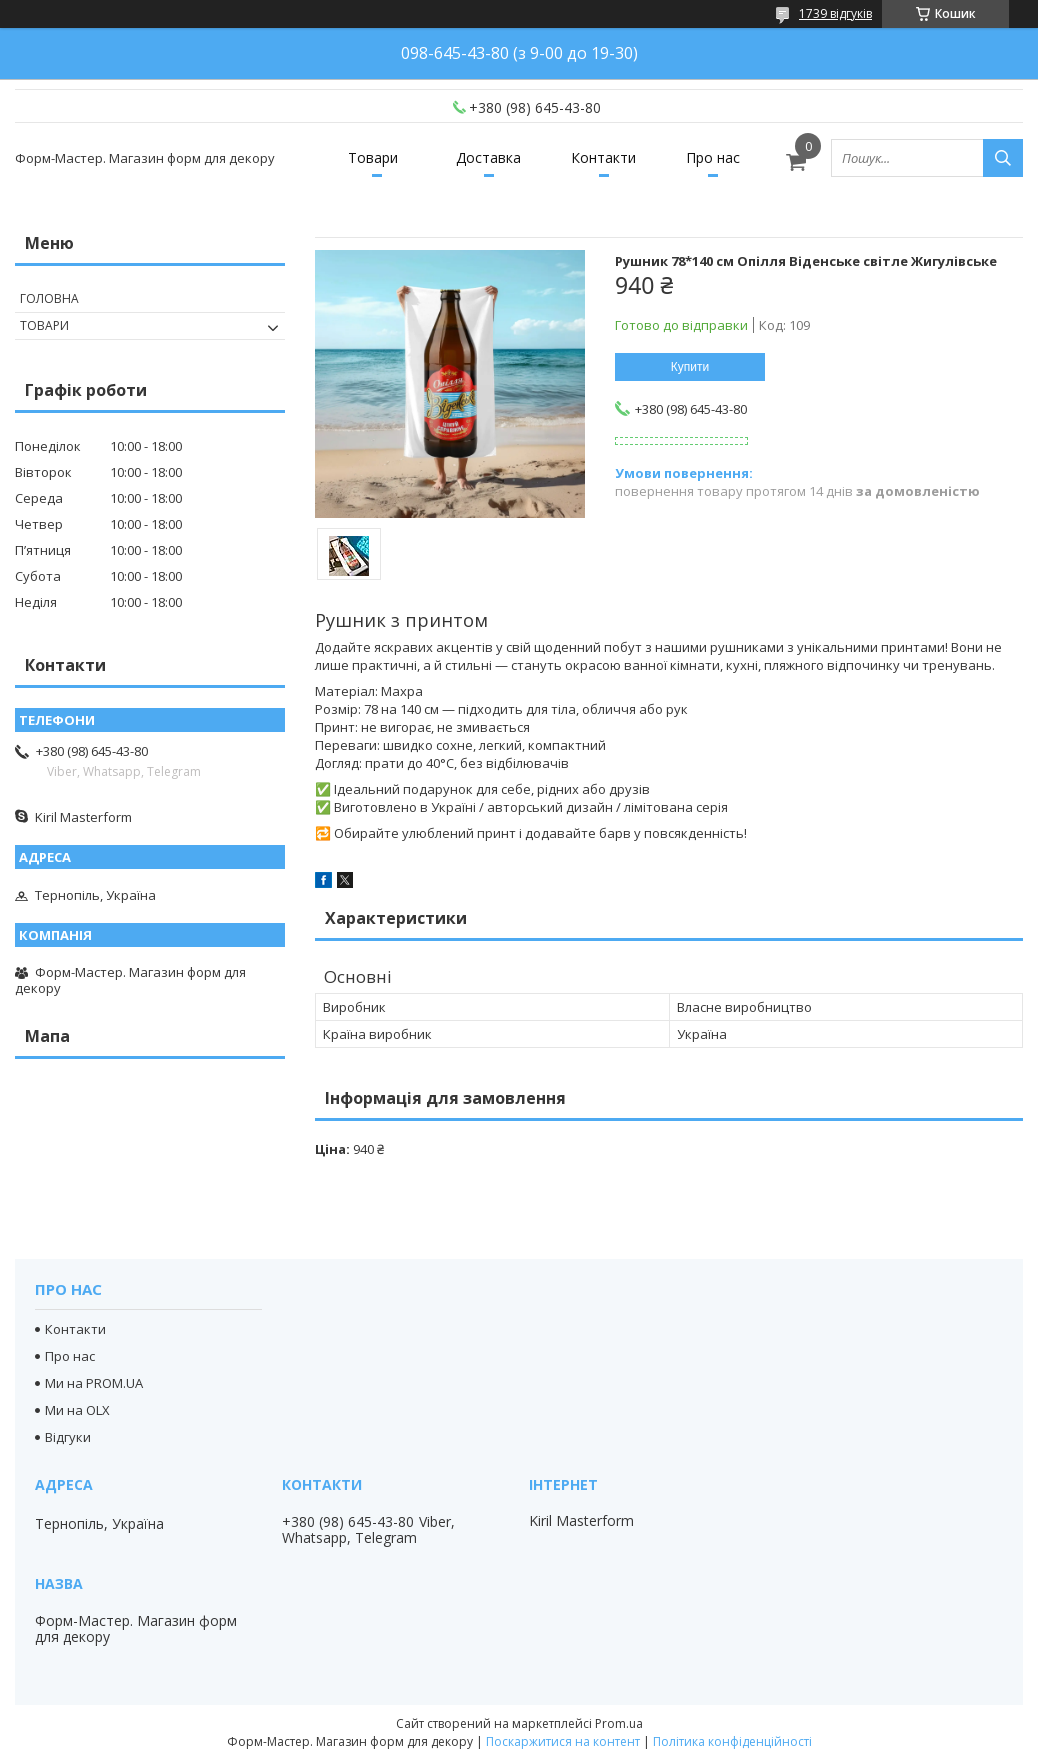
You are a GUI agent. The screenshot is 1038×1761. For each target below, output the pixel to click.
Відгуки (68, 1437)
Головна (49, 298)
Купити (690, 367)
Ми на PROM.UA (94, 1383)
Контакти (603, 157)
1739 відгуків (835, 13)
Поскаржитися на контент (563, 1741)
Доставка (488, 157)
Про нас (713, 157)
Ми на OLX (77, 1410)
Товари (373, 157)
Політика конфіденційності (732, 1741)
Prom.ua (619, 1723)
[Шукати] (1003, 158)
